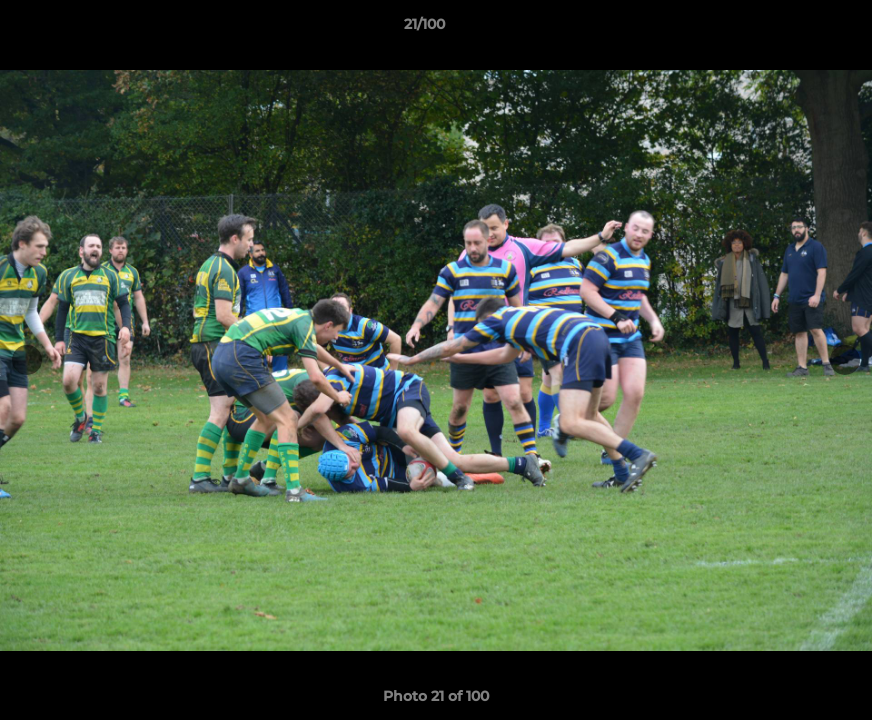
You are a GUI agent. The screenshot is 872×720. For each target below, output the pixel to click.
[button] (788, 29)
